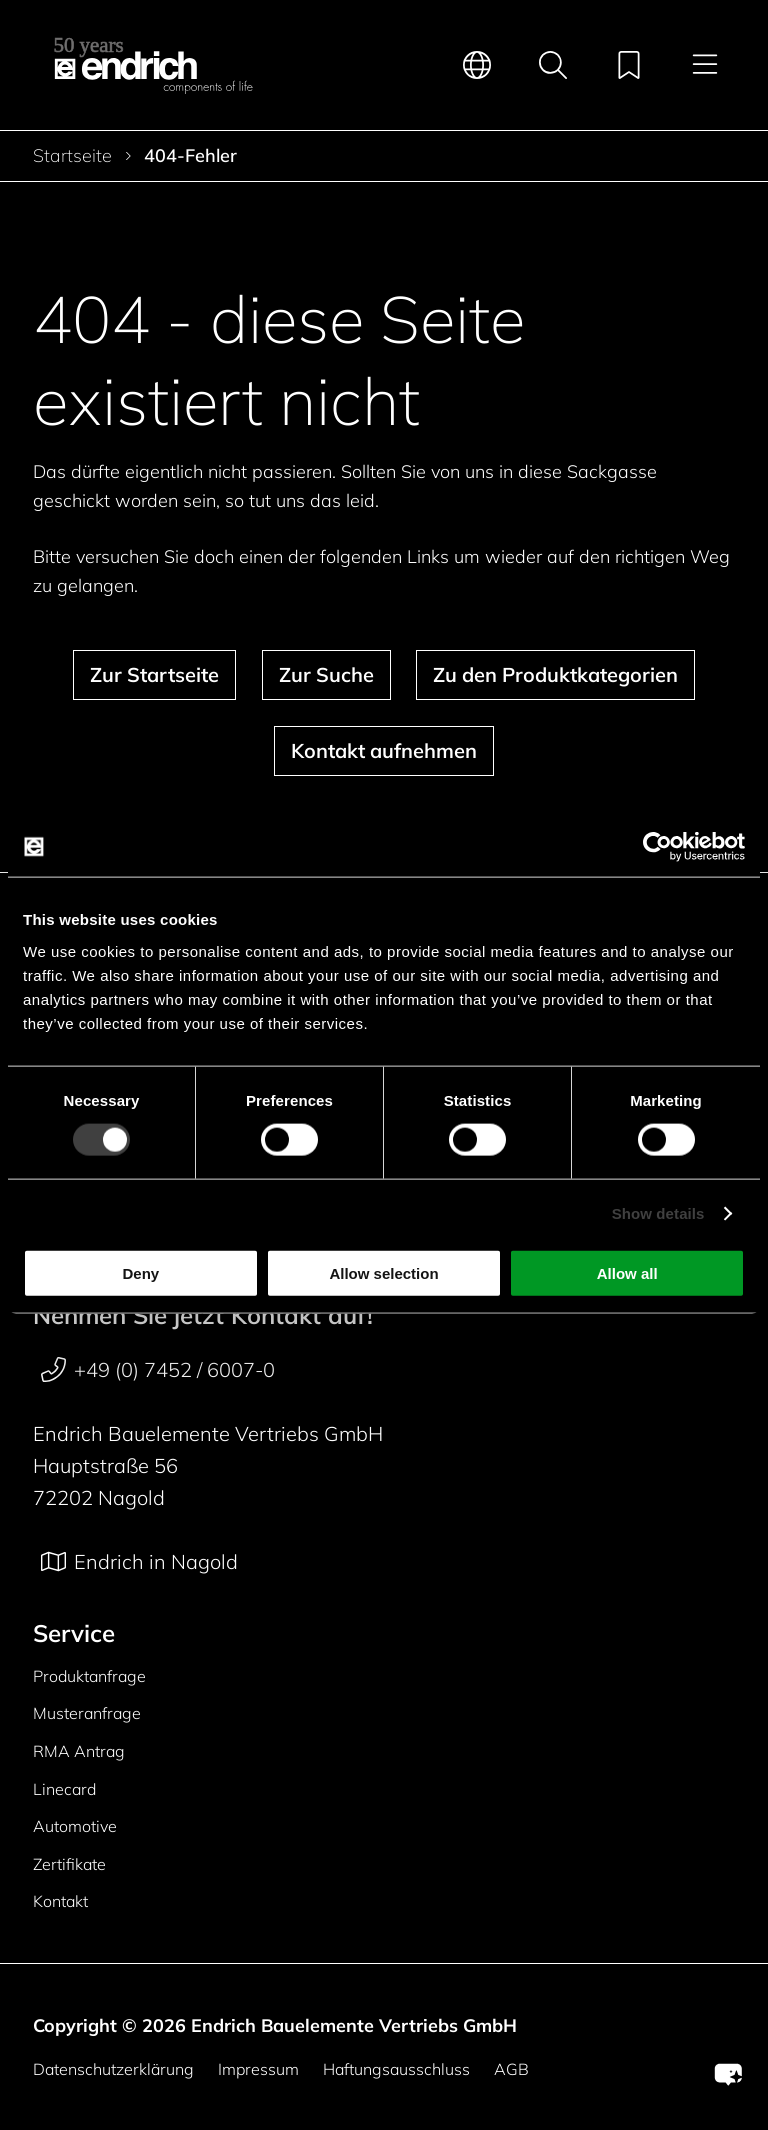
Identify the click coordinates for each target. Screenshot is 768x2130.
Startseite (72, 156)
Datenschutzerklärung (113, 2069)
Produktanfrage (89, 1676)
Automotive (75, 1826)
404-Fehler (190, 156)
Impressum (258, 2069)
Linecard (64, 1789)
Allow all (627, 1272)
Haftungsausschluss (396, 2069)
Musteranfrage (87, 1713)
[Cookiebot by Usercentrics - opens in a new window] (657, 847)
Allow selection (383, 1272)
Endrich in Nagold (139, 1562)
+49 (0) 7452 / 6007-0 (158, 1370)
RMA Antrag (79, 1751)
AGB (511, 2069)
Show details (658, 1213)
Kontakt (60, 1901)
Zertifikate (69, 1864)
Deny (140, 1272)
